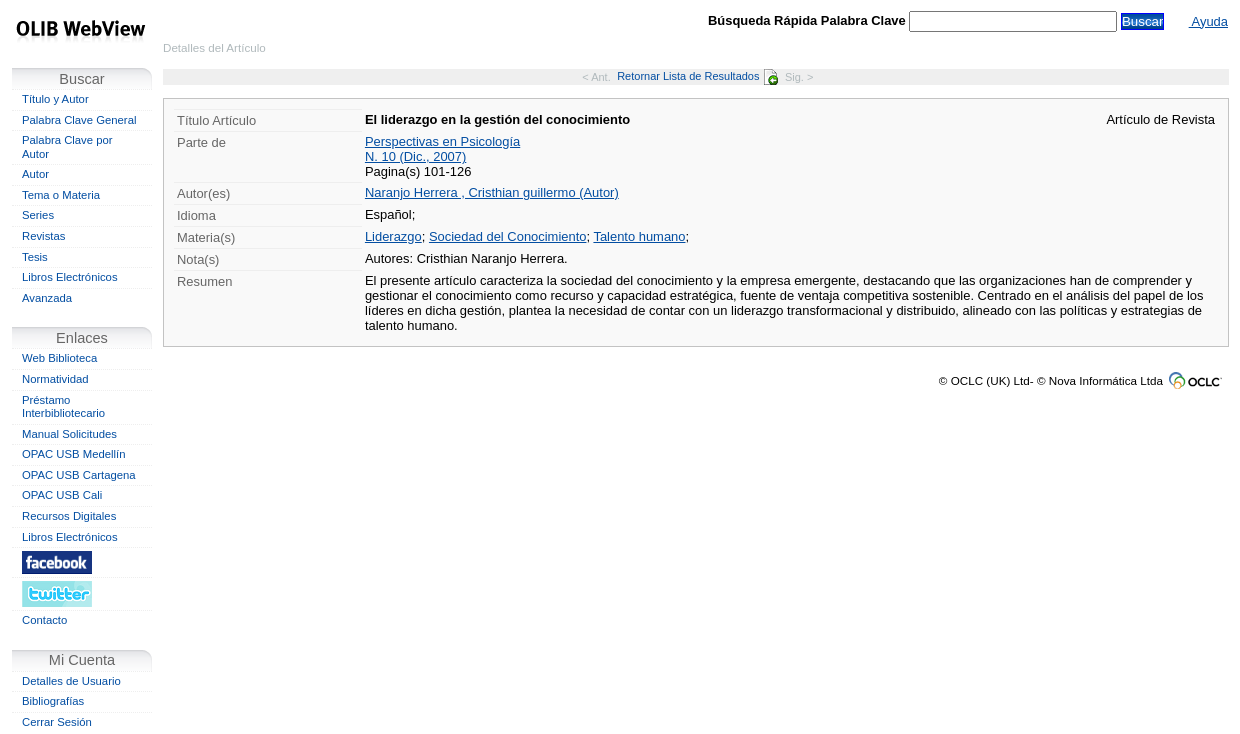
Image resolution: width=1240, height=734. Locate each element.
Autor (35, 174)
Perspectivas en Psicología (442, 141)
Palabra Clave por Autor (67, 147)
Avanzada (47, 298)
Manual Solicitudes (69, 434)
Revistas (43, 236)
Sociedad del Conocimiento (508, 236)
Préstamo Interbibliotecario (63, 407)
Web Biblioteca (59, 358)
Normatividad (55, 379)
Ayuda (1208, 21)
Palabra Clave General (79, 120)
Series (38, 215)
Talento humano (639, 236)
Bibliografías (53, 701)
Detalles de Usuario (71, 681)
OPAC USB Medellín (74, 454)
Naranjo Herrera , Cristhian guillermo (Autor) (492, 192)
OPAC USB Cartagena (79, 475)
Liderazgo (393, 236)
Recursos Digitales (69, 516)
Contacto (44, 620)
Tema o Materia (61, 195)
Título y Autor (55, 99)
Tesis (35, 257)
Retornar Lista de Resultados (697, 76)
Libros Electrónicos (70, 277)
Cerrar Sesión (57, 722)
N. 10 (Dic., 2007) (415, 156)
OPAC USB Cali (62, 495)
